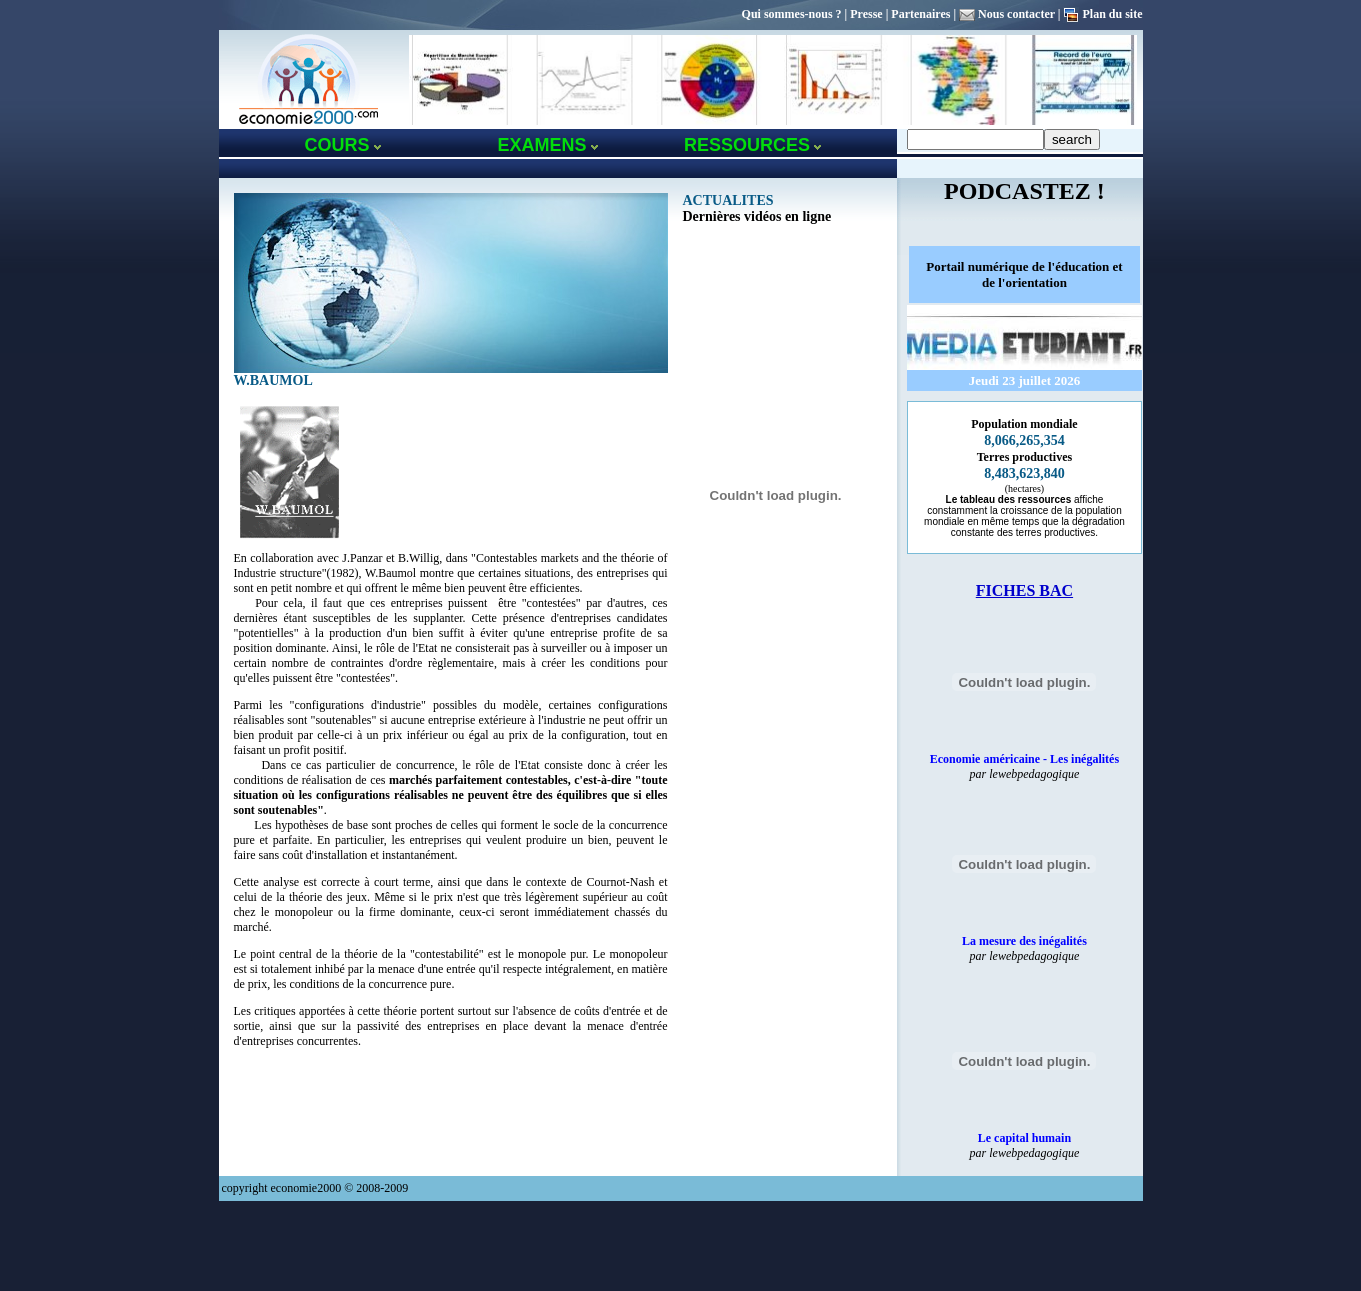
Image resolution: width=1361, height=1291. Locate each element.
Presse (866, 14)
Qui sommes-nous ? (792, 14)
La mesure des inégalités (1024, 941)
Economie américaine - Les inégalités (1024, 759)
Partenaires (920, 14)
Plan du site (1112, 14)
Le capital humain (1024, 1138)
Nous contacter (1016, 14)
